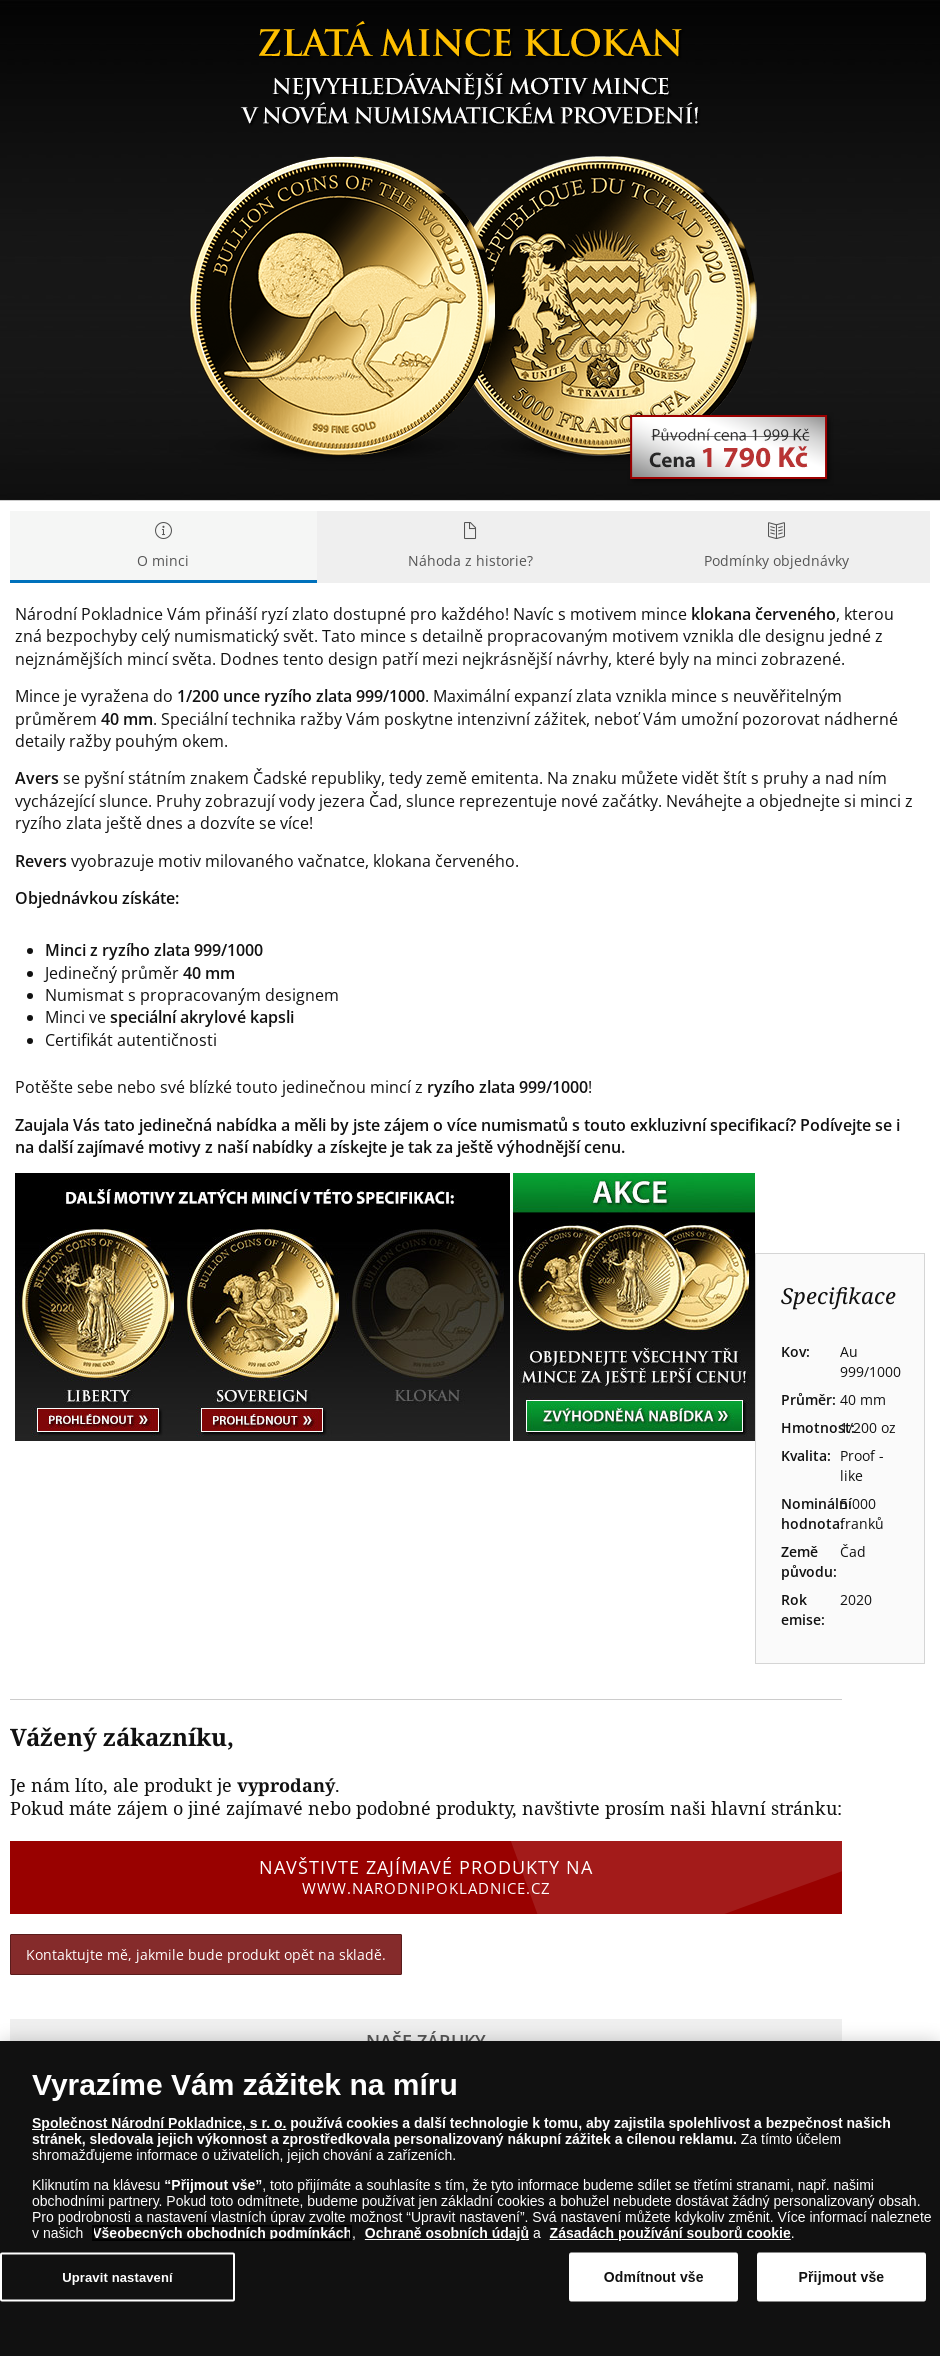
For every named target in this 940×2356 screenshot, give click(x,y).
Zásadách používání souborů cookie (670, 2233)
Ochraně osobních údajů (447, 2233)
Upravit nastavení (117, 2276)
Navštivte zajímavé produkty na (426, 1877)
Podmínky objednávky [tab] (776, 546)
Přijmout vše (842, 2277)
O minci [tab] (163, 546)
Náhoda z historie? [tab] (470, 546)
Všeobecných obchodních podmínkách (222, 2233)
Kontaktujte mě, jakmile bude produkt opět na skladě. (206, 1954)
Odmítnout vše (654, 2277)
